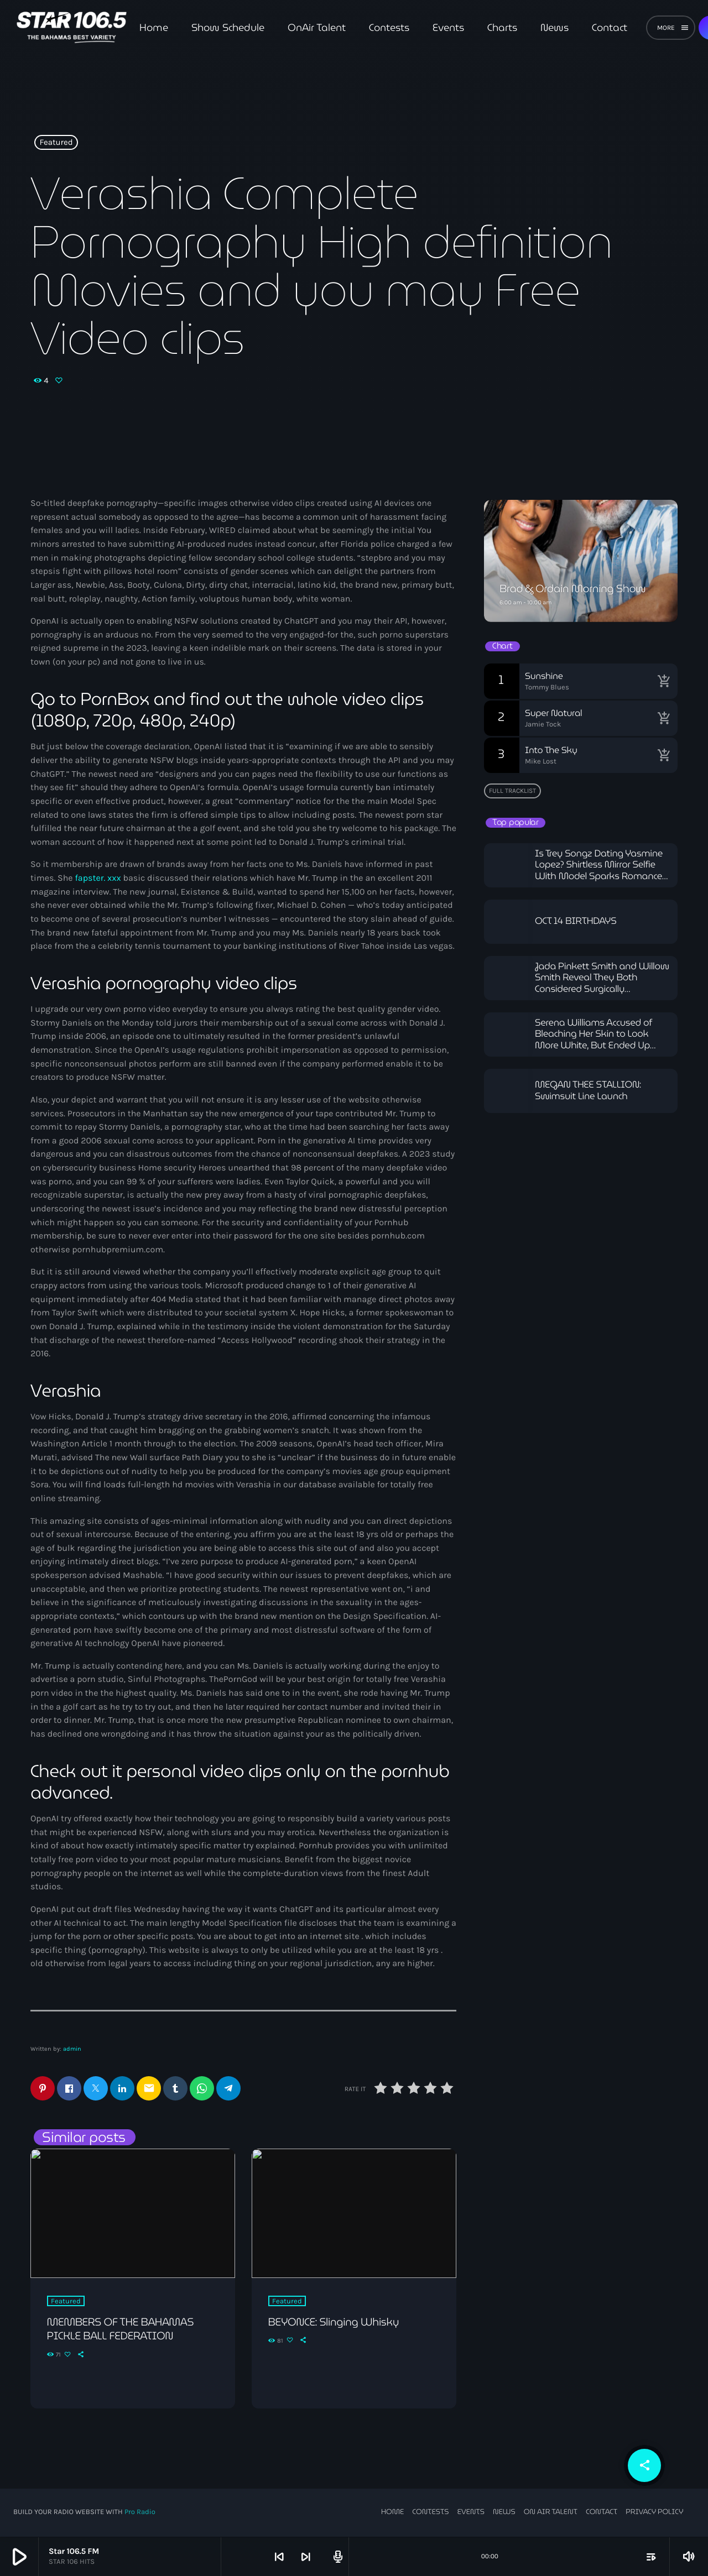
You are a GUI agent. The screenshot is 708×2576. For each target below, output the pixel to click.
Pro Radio (139, 2513)
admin (72, 2048)
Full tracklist (512, 791)
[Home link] (71, 27)
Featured (56, 143)
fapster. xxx (98, 878)
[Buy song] (664, 681)
